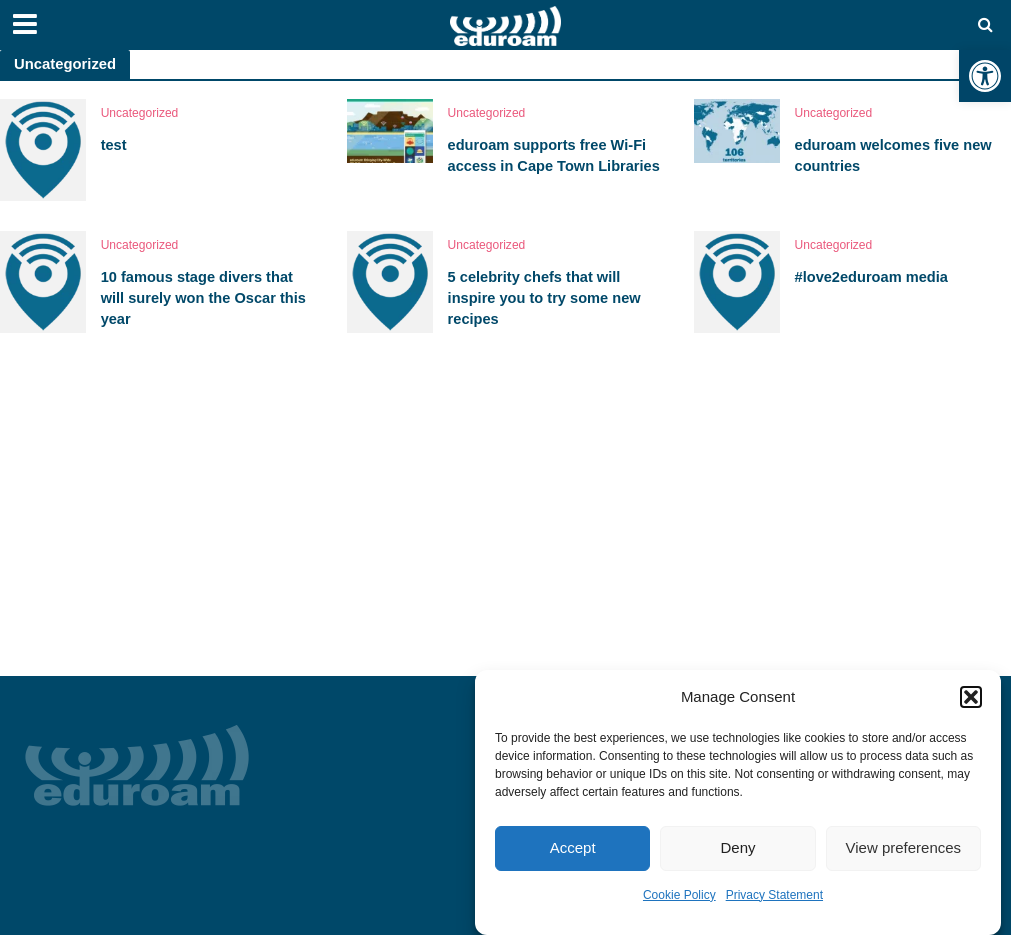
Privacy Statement (774, 895)
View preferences (904, 847)
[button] (985, 76)
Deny (737, 847)
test (114, 145)
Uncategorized (140, 113)
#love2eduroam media (873, 277)
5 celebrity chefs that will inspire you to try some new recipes (546, 298)
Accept (573, 847)
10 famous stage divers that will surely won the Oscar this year (205, 298)
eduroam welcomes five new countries (895, 155)
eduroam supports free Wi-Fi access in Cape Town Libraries (556, 155)
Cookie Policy (679, 895)
